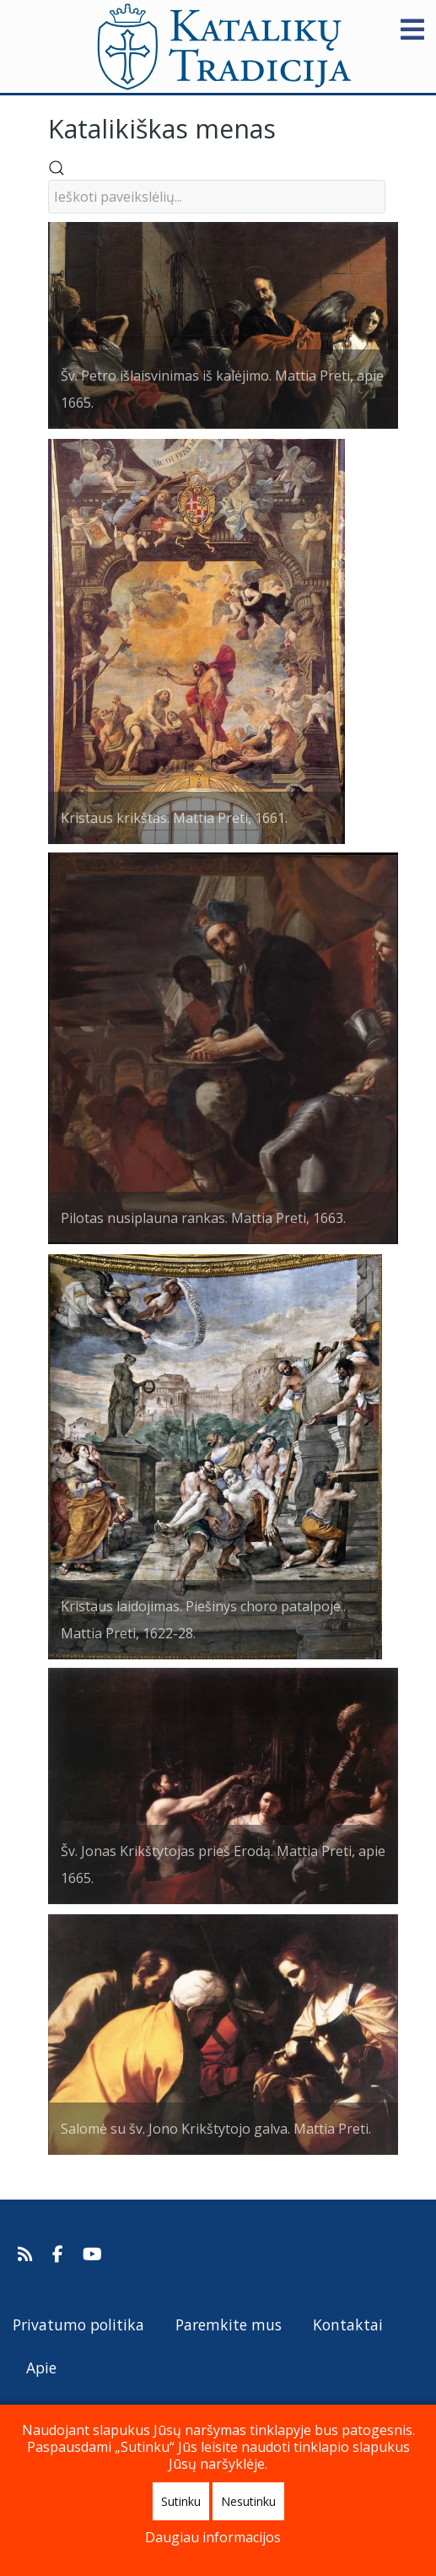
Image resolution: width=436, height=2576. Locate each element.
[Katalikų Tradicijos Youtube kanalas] (93, 2254)
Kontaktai (348, 2324)
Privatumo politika (78, 2324)
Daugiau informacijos (213, 2537)
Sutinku (181, 2501)
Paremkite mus (228, 2324)
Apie (41, 2367)
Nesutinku (248, 2501)
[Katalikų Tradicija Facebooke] (60, 2254)
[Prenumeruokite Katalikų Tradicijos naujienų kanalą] (27, 2254)
